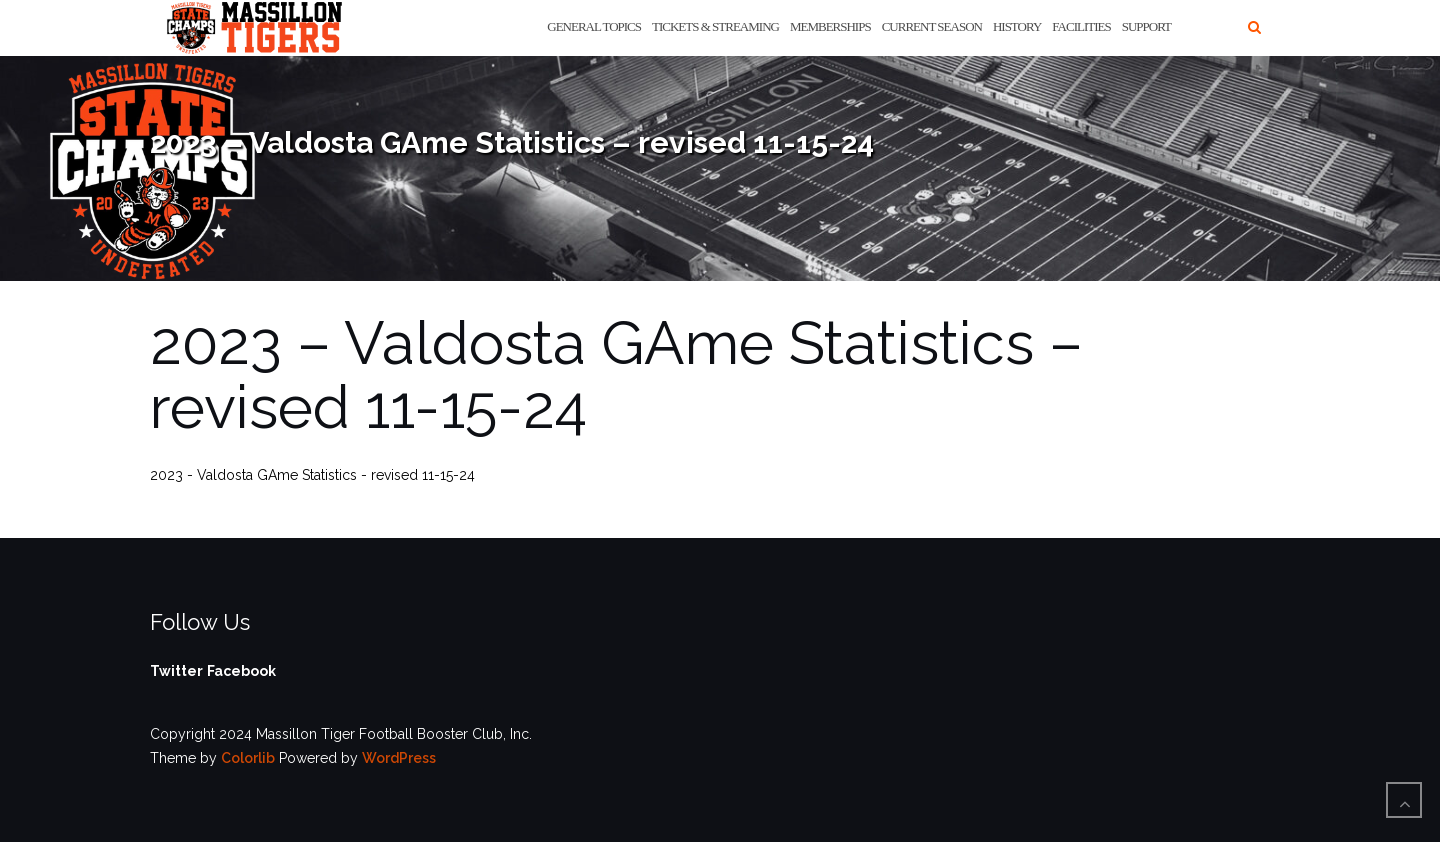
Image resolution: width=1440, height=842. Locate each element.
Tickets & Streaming (715, 26)
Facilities (1081, 26)
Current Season (932, 26)
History (1017, 26)
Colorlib (248, 758)
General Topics (594, 26)
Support (1146, 26)
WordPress (399, 758)
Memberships (830, 26)
